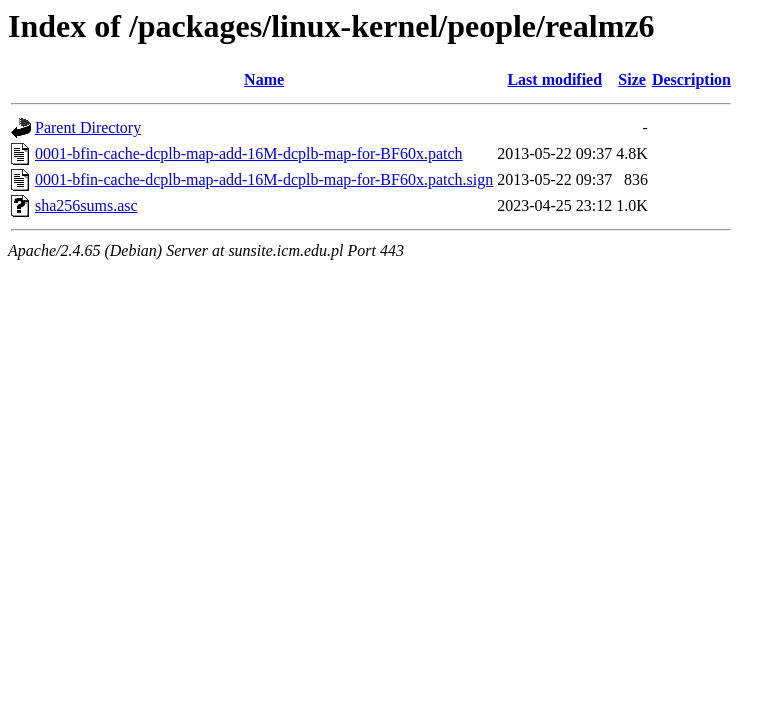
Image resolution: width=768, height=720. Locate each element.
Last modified (554, 79)
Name (264, 79)
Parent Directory (88, 127)
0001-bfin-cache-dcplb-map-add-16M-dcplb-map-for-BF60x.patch (249, 153)
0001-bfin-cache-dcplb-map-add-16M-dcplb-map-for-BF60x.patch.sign (264, 179)
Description (691, 79)
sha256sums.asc (86, 205)
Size (632, 79)
